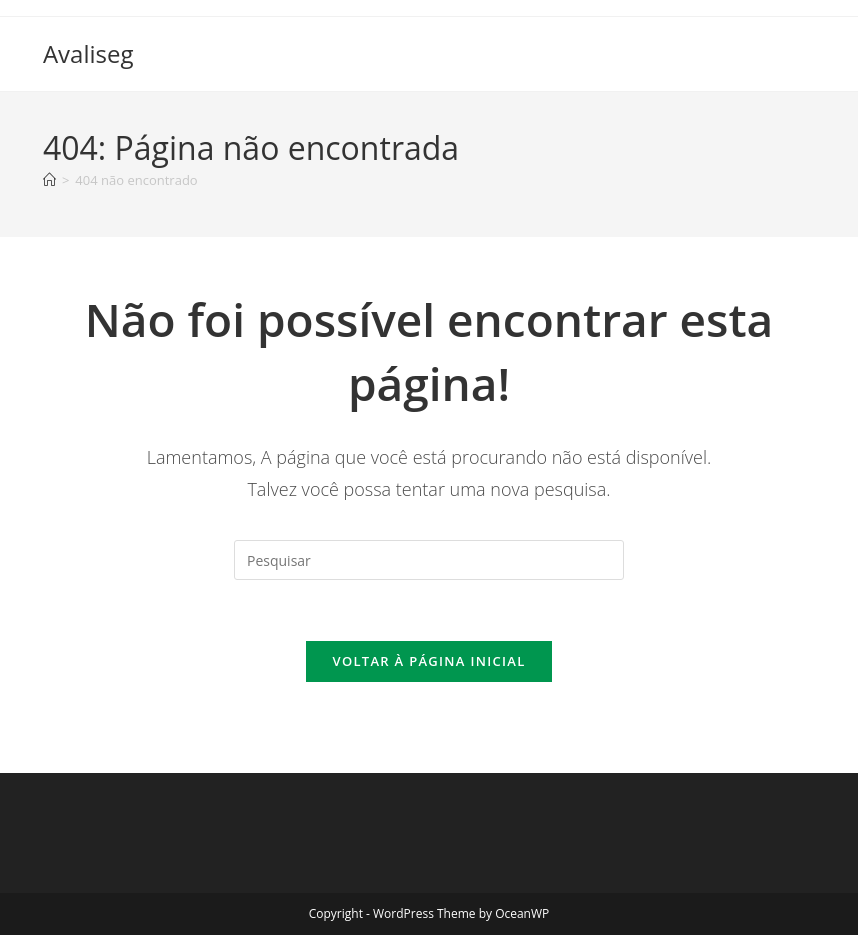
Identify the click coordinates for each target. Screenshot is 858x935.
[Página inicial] (49, 180)
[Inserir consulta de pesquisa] (429, 560)
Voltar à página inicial (428, 661)
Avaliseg (88, 53)
